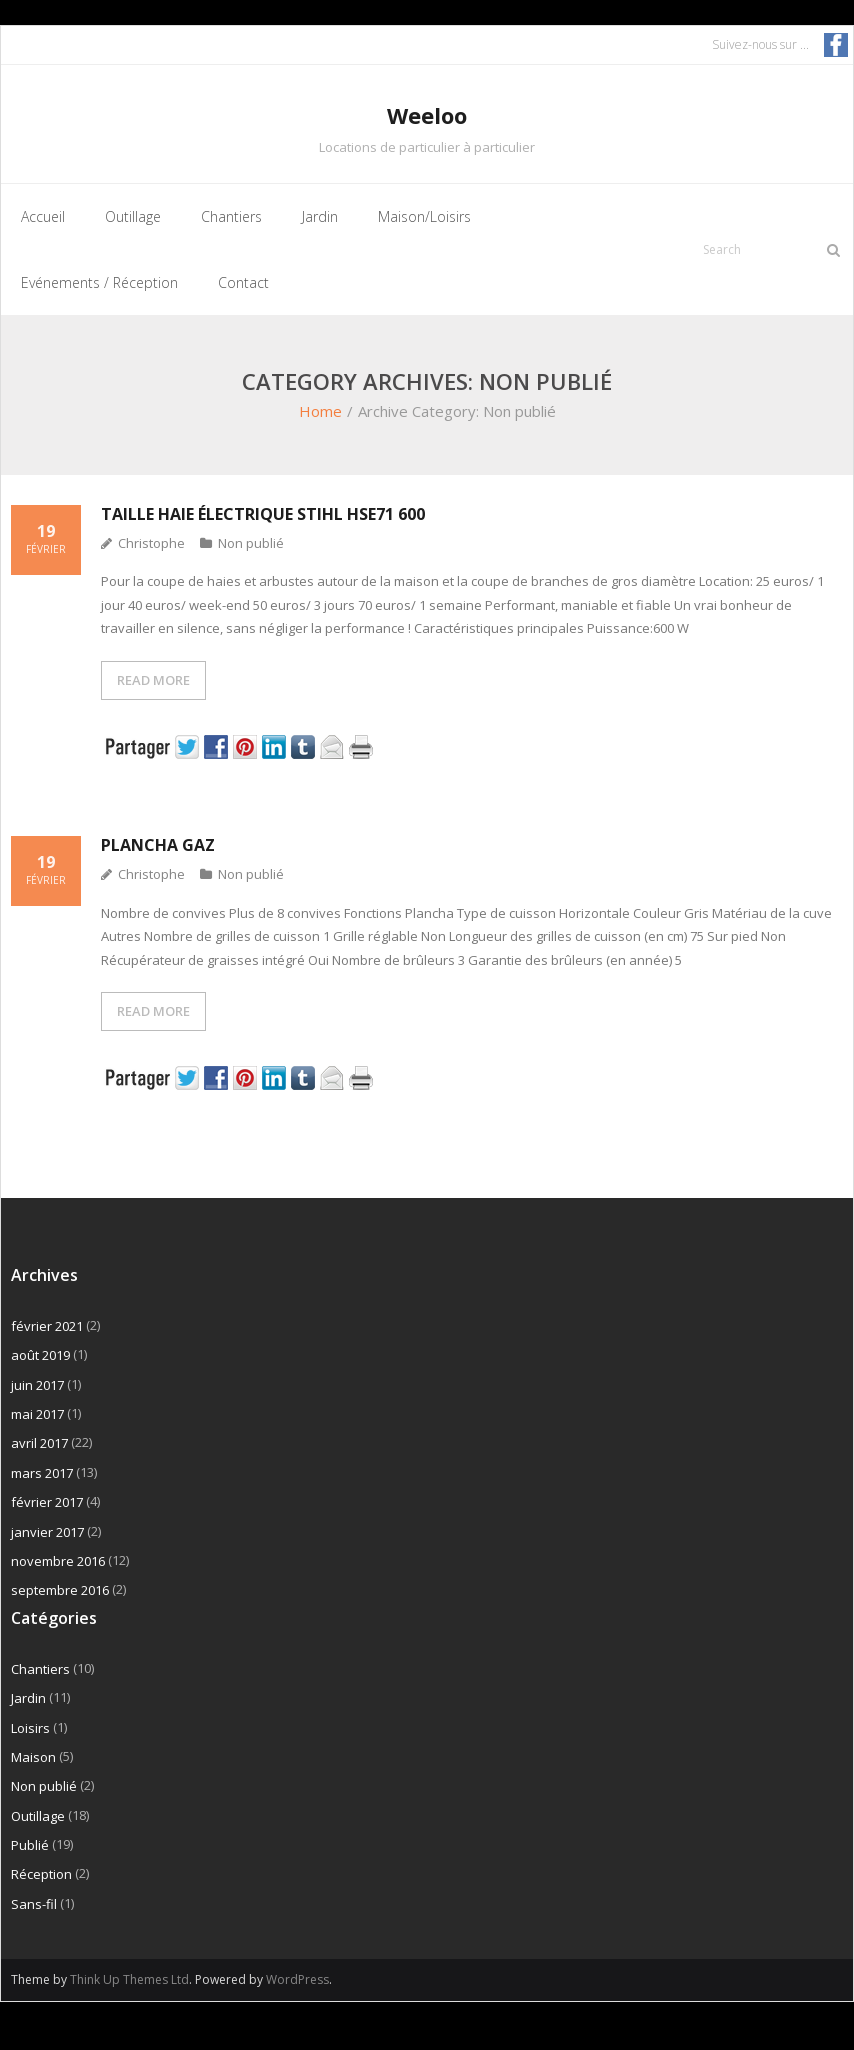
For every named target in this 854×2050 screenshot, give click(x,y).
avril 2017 (39, 1443)
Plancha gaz (158, 845)
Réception (41, 1874)
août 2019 (40, 1355)
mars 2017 (42, 1473)
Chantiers (40, 1669)
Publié (30, 1845)
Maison (33, 1757)
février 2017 (47, 1502)
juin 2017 (37, 1385)
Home (320, 411)
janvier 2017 (47, 1532)
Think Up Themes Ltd (129, 1979)
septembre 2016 (60, 1590)
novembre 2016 (58, 1561)
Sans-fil (34, 1904)
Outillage (38, 1816)
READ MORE (153, 680)
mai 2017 (37, 1414)
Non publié (251, 543)
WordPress (297, 1979)
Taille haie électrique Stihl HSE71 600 (263, 514)
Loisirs (30, 1728)
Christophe (151, 543)
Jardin (28, 1698)
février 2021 (47, 1326)
